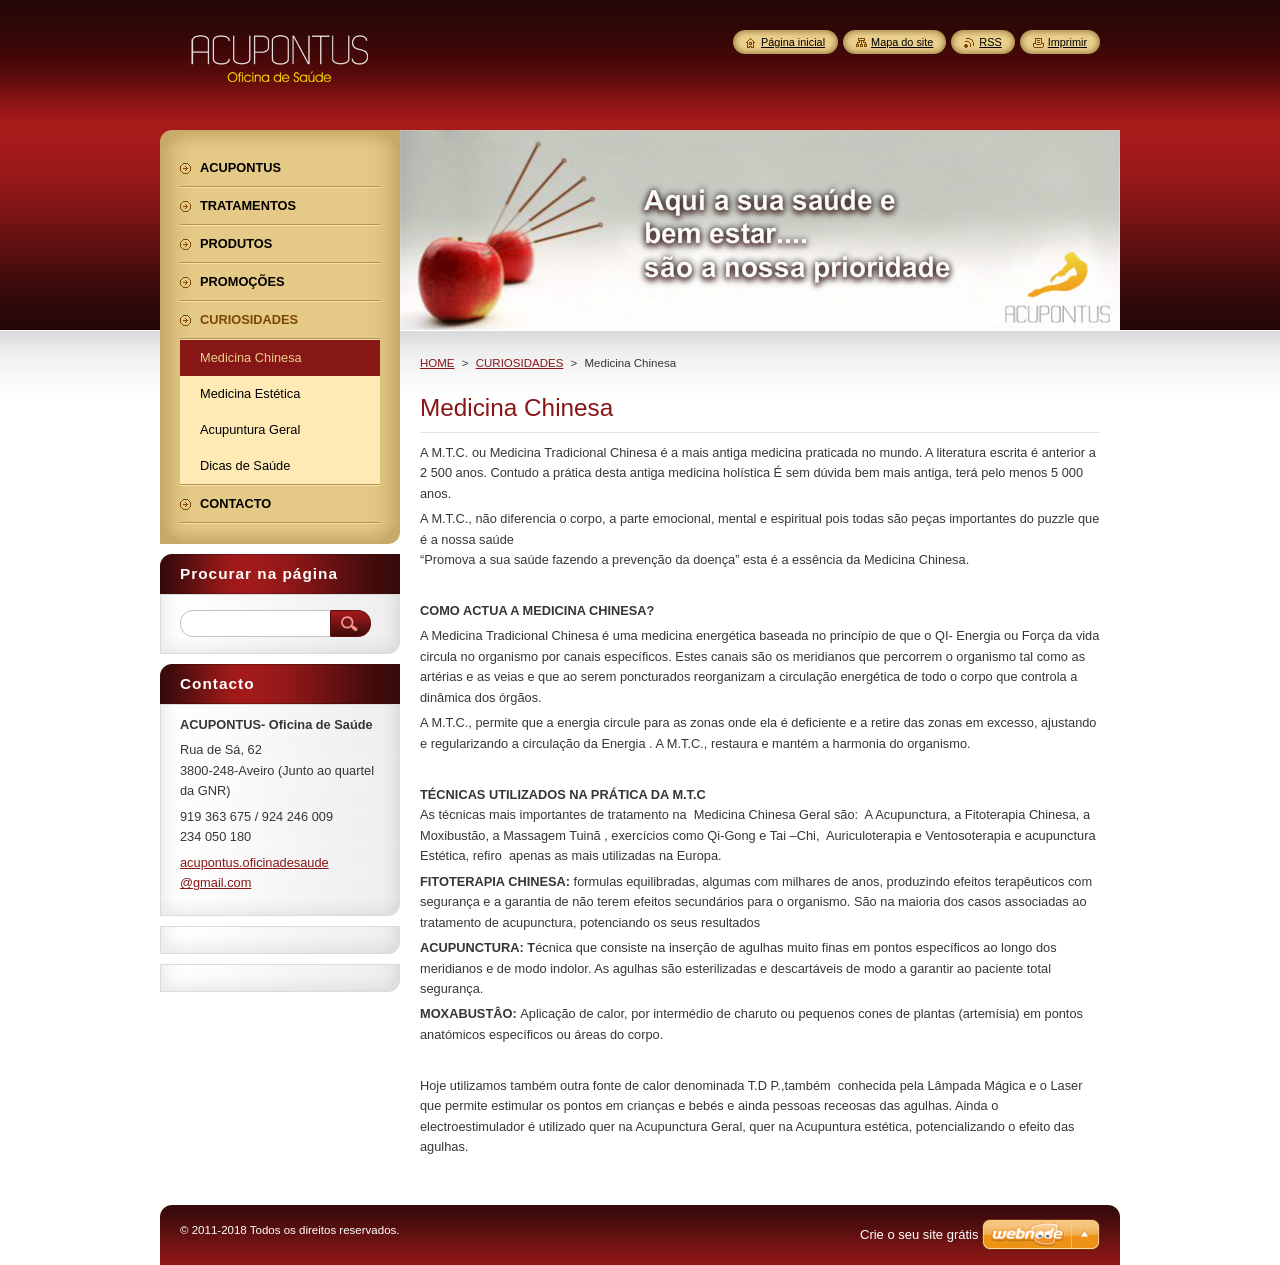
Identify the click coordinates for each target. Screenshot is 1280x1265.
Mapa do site (902, 42)
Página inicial (793, 42)
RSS (990, 42)
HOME (437, 363)
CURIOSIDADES (520, 363)
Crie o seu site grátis (919, 1234)
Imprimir (1067, 42)
